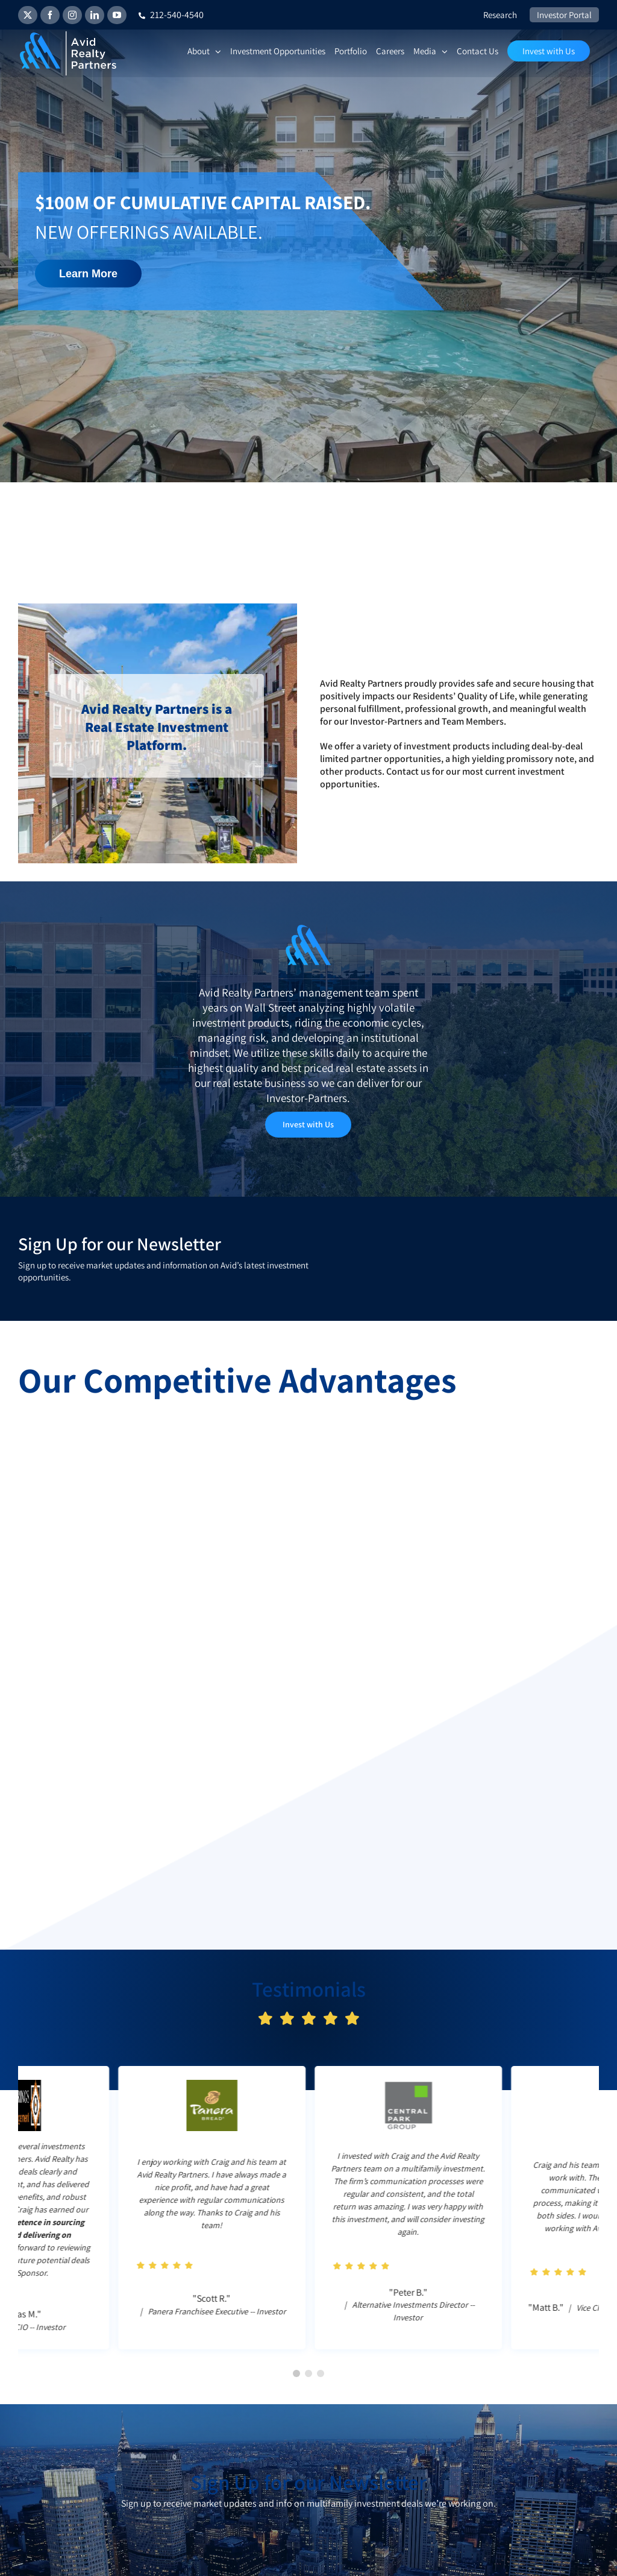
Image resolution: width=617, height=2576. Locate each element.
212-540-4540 (171, 14)
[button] (296, 2373)
